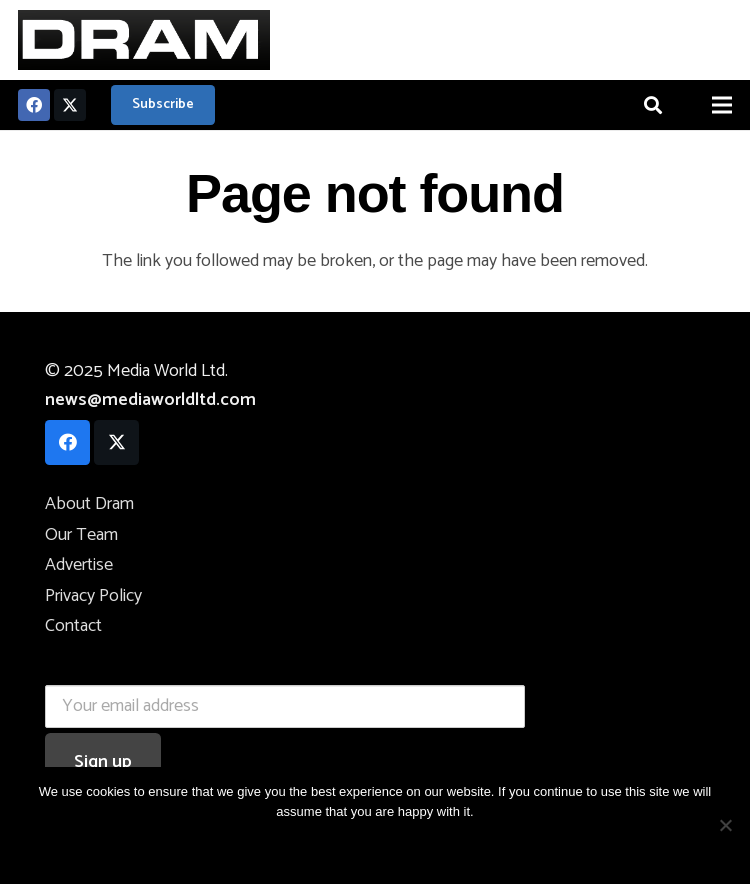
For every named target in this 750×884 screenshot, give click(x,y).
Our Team (81, 535)
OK (306, 845)
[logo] (144, 40)
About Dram (89, 504)
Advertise (79, 565)
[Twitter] (70, 105)
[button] (653, 105)
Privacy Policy (93, 596)
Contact (73, 626)
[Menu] (722, 105)
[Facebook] (34, 105)
